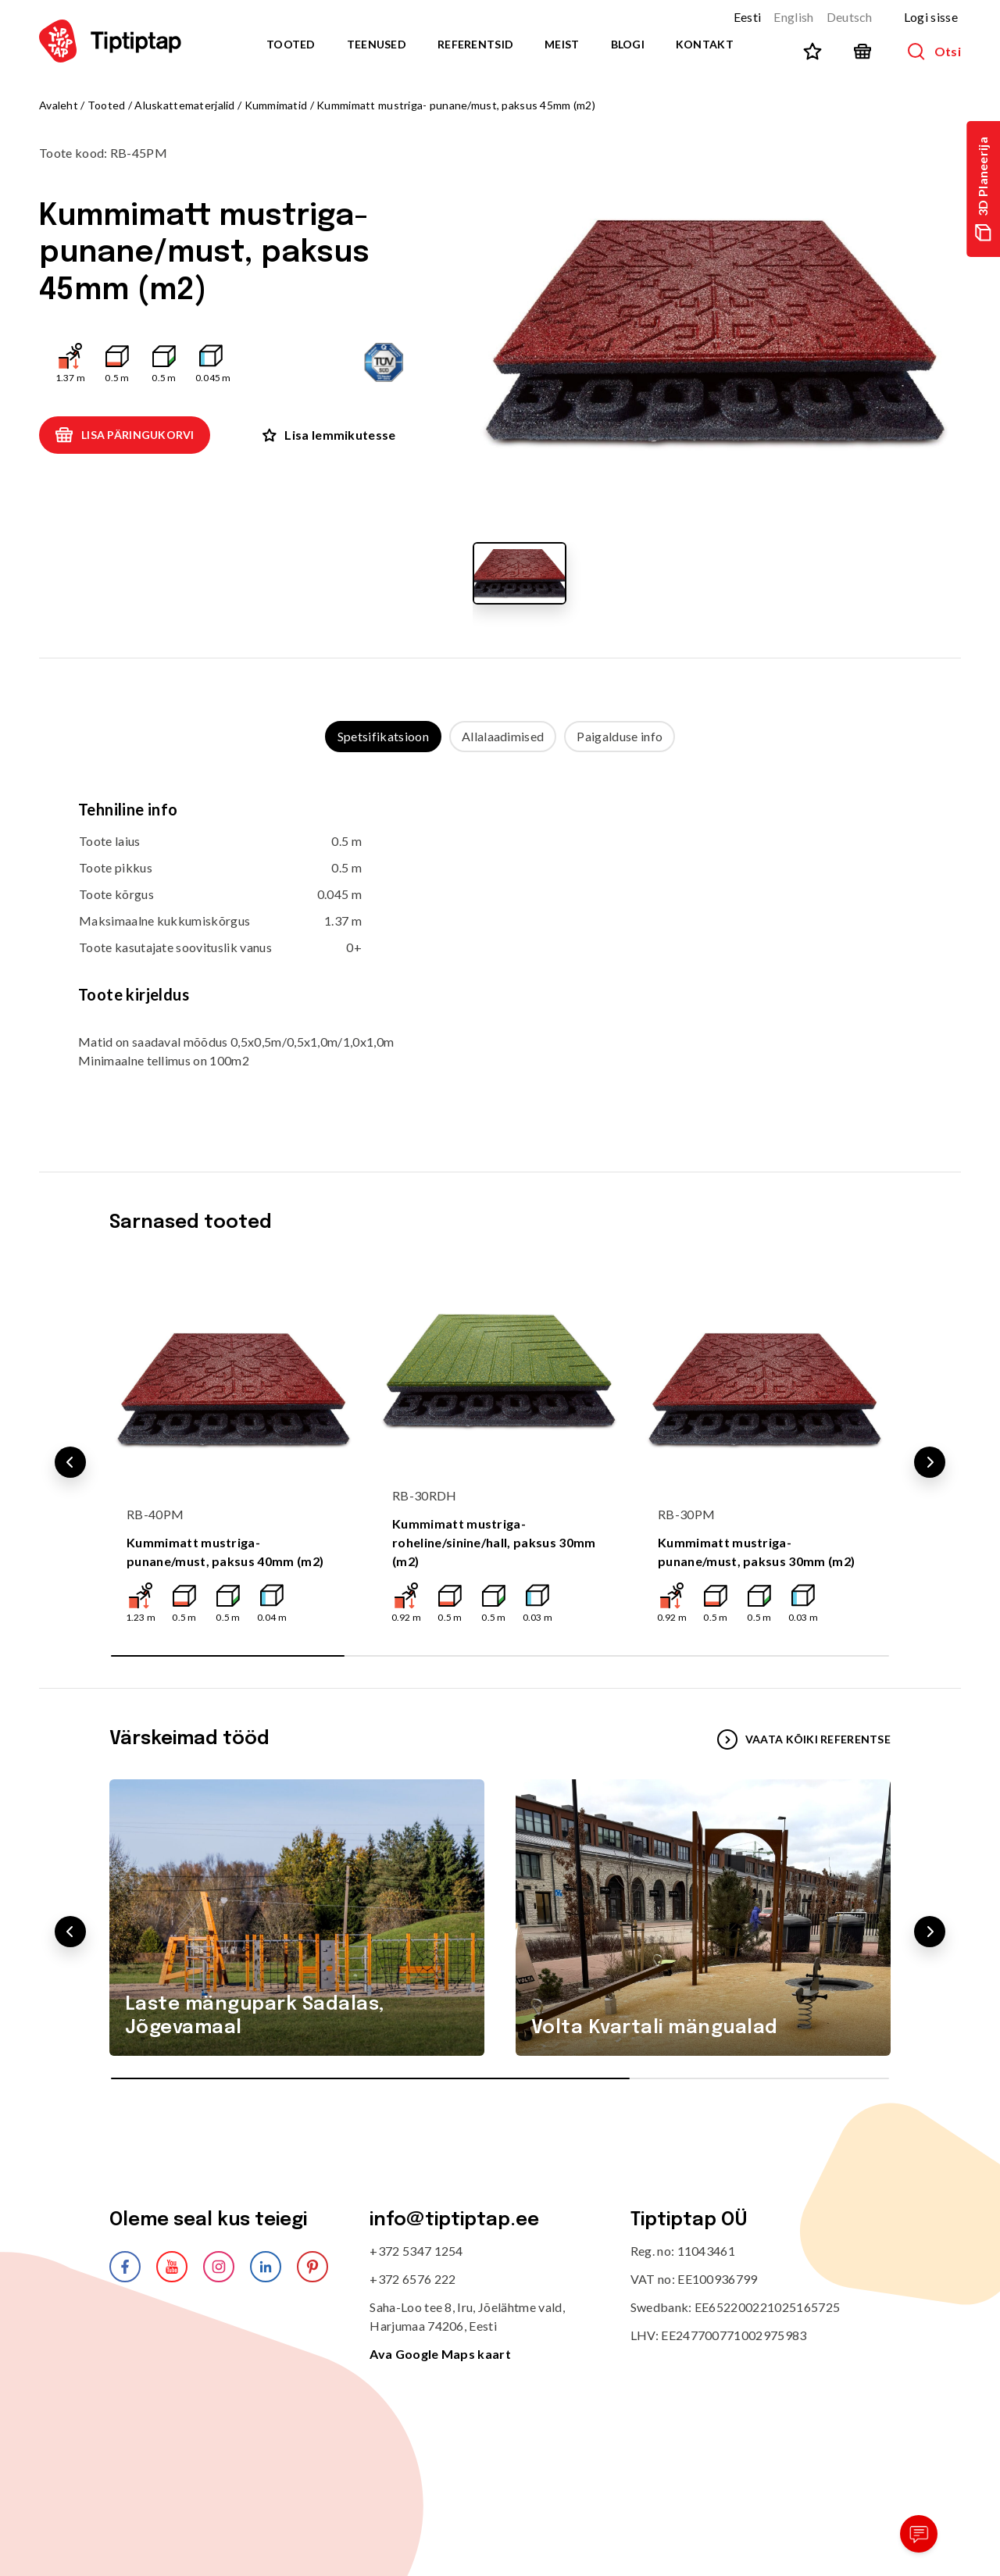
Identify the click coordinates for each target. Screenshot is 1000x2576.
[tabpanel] (500, 946)
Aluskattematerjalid (184, 105)
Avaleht (58, 105)
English (793, 16)
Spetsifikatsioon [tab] (383, 736)
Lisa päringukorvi (125, 435)
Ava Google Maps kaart (440, 2353)
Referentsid (475, 44)
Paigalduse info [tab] (619, 736)
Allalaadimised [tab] (503, 736)
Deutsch (850, 16)
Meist (562, 44)
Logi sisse (931, 16)
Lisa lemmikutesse (328, 434)
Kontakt (705, 44)
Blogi (628, 44)
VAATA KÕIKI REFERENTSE (804, 1739)
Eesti (748, 16)
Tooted (291, 44)
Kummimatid (276, 105)
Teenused (376, 44)
